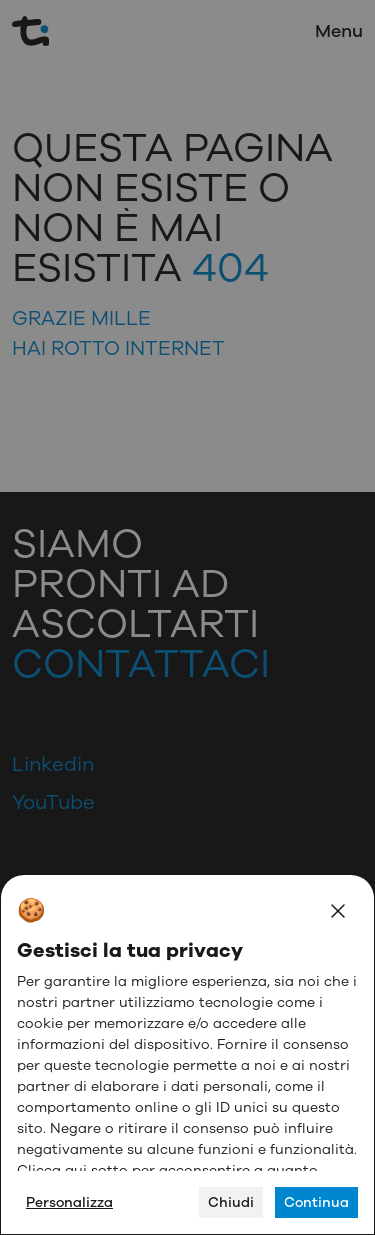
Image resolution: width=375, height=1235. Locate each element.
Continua (316, 1202)
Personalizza (69, 1202)
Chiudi (231, 1202)
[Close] (338, 911)
